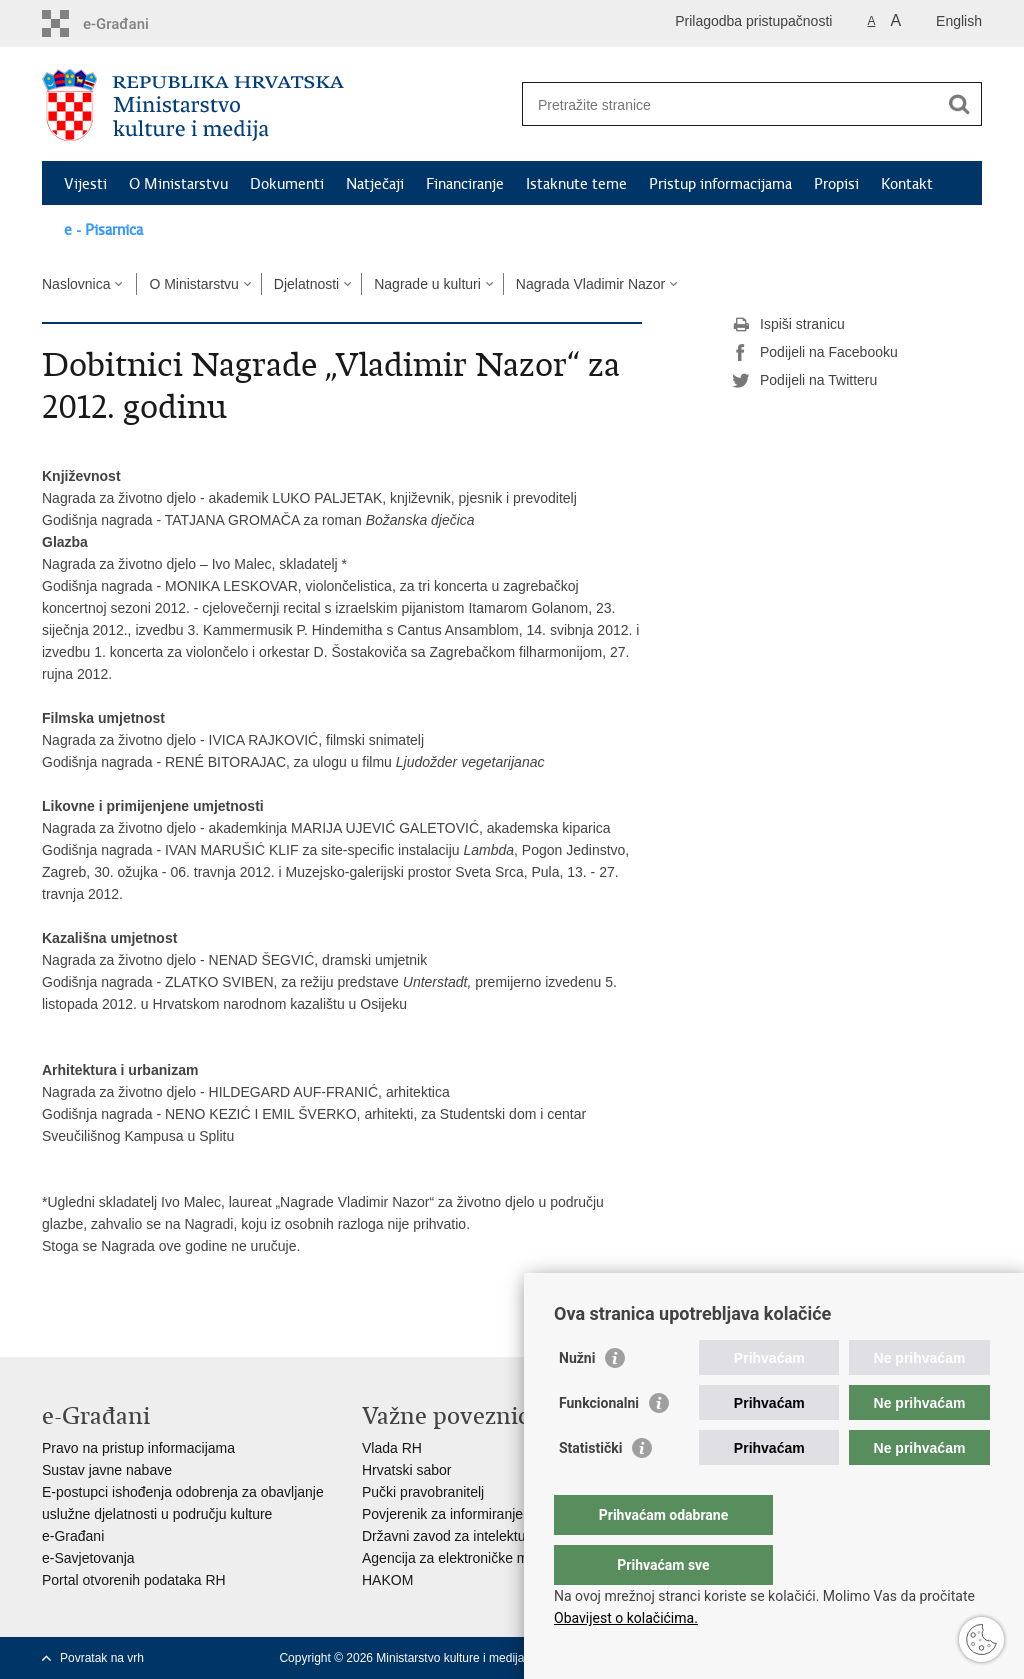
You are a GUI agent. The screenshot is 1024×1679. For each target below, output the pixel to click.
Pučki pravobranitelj (423, 1492)
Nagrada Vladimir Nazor (590, 284)
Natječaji (375, 184)
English (959, 21)
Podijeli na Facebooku (815, 353)
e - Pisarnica (103, 230)
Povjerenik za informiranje (442, 1514)
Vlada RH (392, 1448)
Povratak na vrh (102, 1658)
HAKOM (387, 1580)
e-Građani (73, 1536)
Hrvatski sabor (406, 1470)
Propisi (836, 184)
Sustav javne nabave (107, 1470)
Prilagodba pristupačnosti (753, 21)
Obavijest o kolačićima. (626, 1618)
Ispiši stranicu (788, 325)
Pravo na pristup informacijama (138, 1448)
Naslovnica (76, 284)
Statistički (590, 1488)
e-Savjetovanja (88, 1558)
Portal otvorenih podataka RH (134, 1580)
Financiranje (465, 184)
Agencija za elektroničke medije (460, 1558)
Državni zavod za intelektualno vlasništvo (489, 1536)
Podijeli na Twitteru (804, 381)
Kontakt (907, 184)
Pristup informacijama (720, 184)
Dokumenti (287, 184)
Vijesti (85, 184)
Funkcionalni (599, 1443)
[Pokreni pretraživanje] (959, 104)
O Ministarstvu (178, 184)
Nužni (577, 1398)
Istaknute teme (576, 184)
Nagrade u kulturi (427, 284)
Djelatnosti (306, 284)
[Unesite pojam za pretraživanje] (730, 104)
